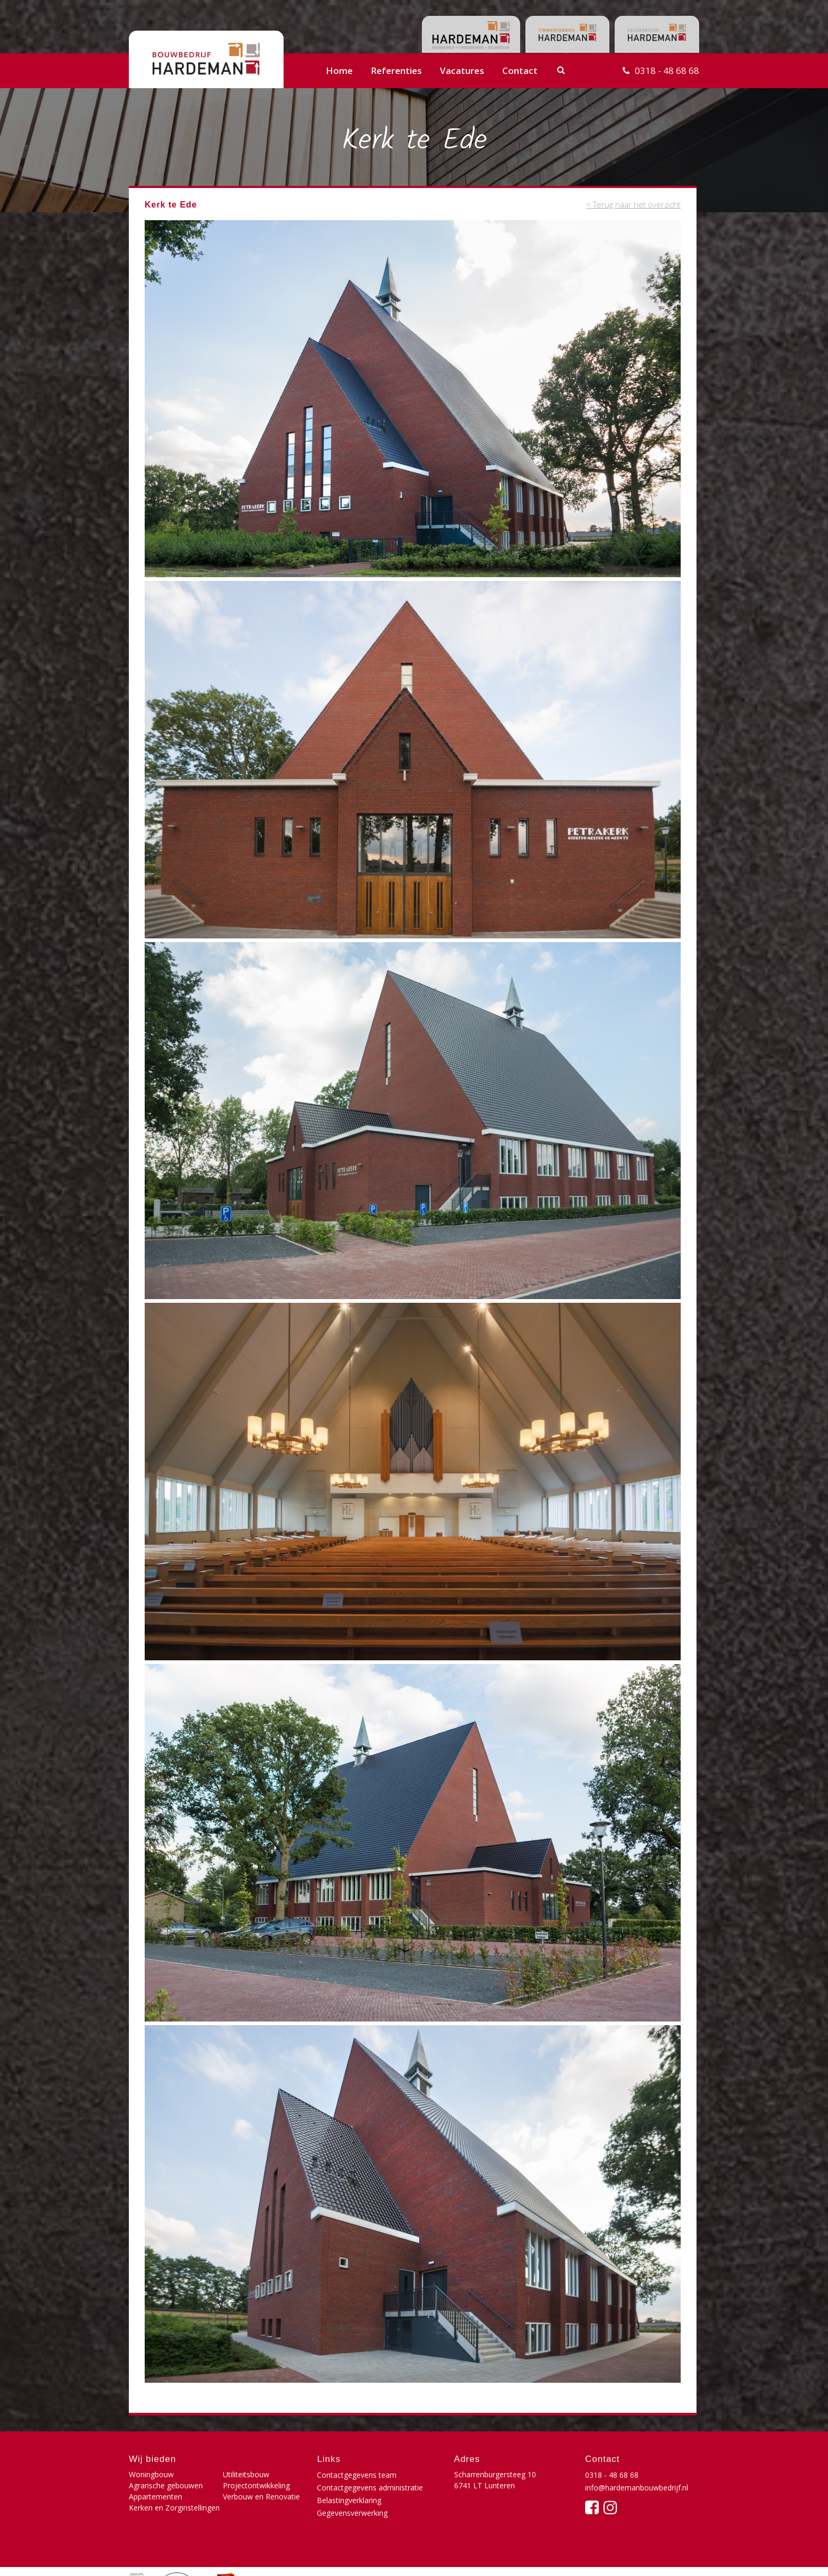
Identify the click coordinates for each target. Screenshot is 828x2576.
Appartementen (155, 2497)
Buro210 (682, 2557)
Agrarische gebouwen (166, 2485)
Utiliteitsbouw (246, 2474)
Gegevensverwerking (352, 2513)
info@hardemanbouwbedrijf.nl (636, 2488)
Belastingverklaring (349, 2500)
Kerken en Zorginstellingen (174, 2508)
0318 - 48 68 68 (667, 70)
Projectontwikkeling (256, 2485)
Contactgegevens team (357, 2475)
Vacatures (462, 70)
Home (339, 70)
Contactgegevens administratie (370, 2488)
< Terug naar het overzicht (633, 204)
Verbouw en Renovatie (261, 2497)
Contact (520, 70)
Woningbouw (151, 2474)
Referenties (396, 70)
